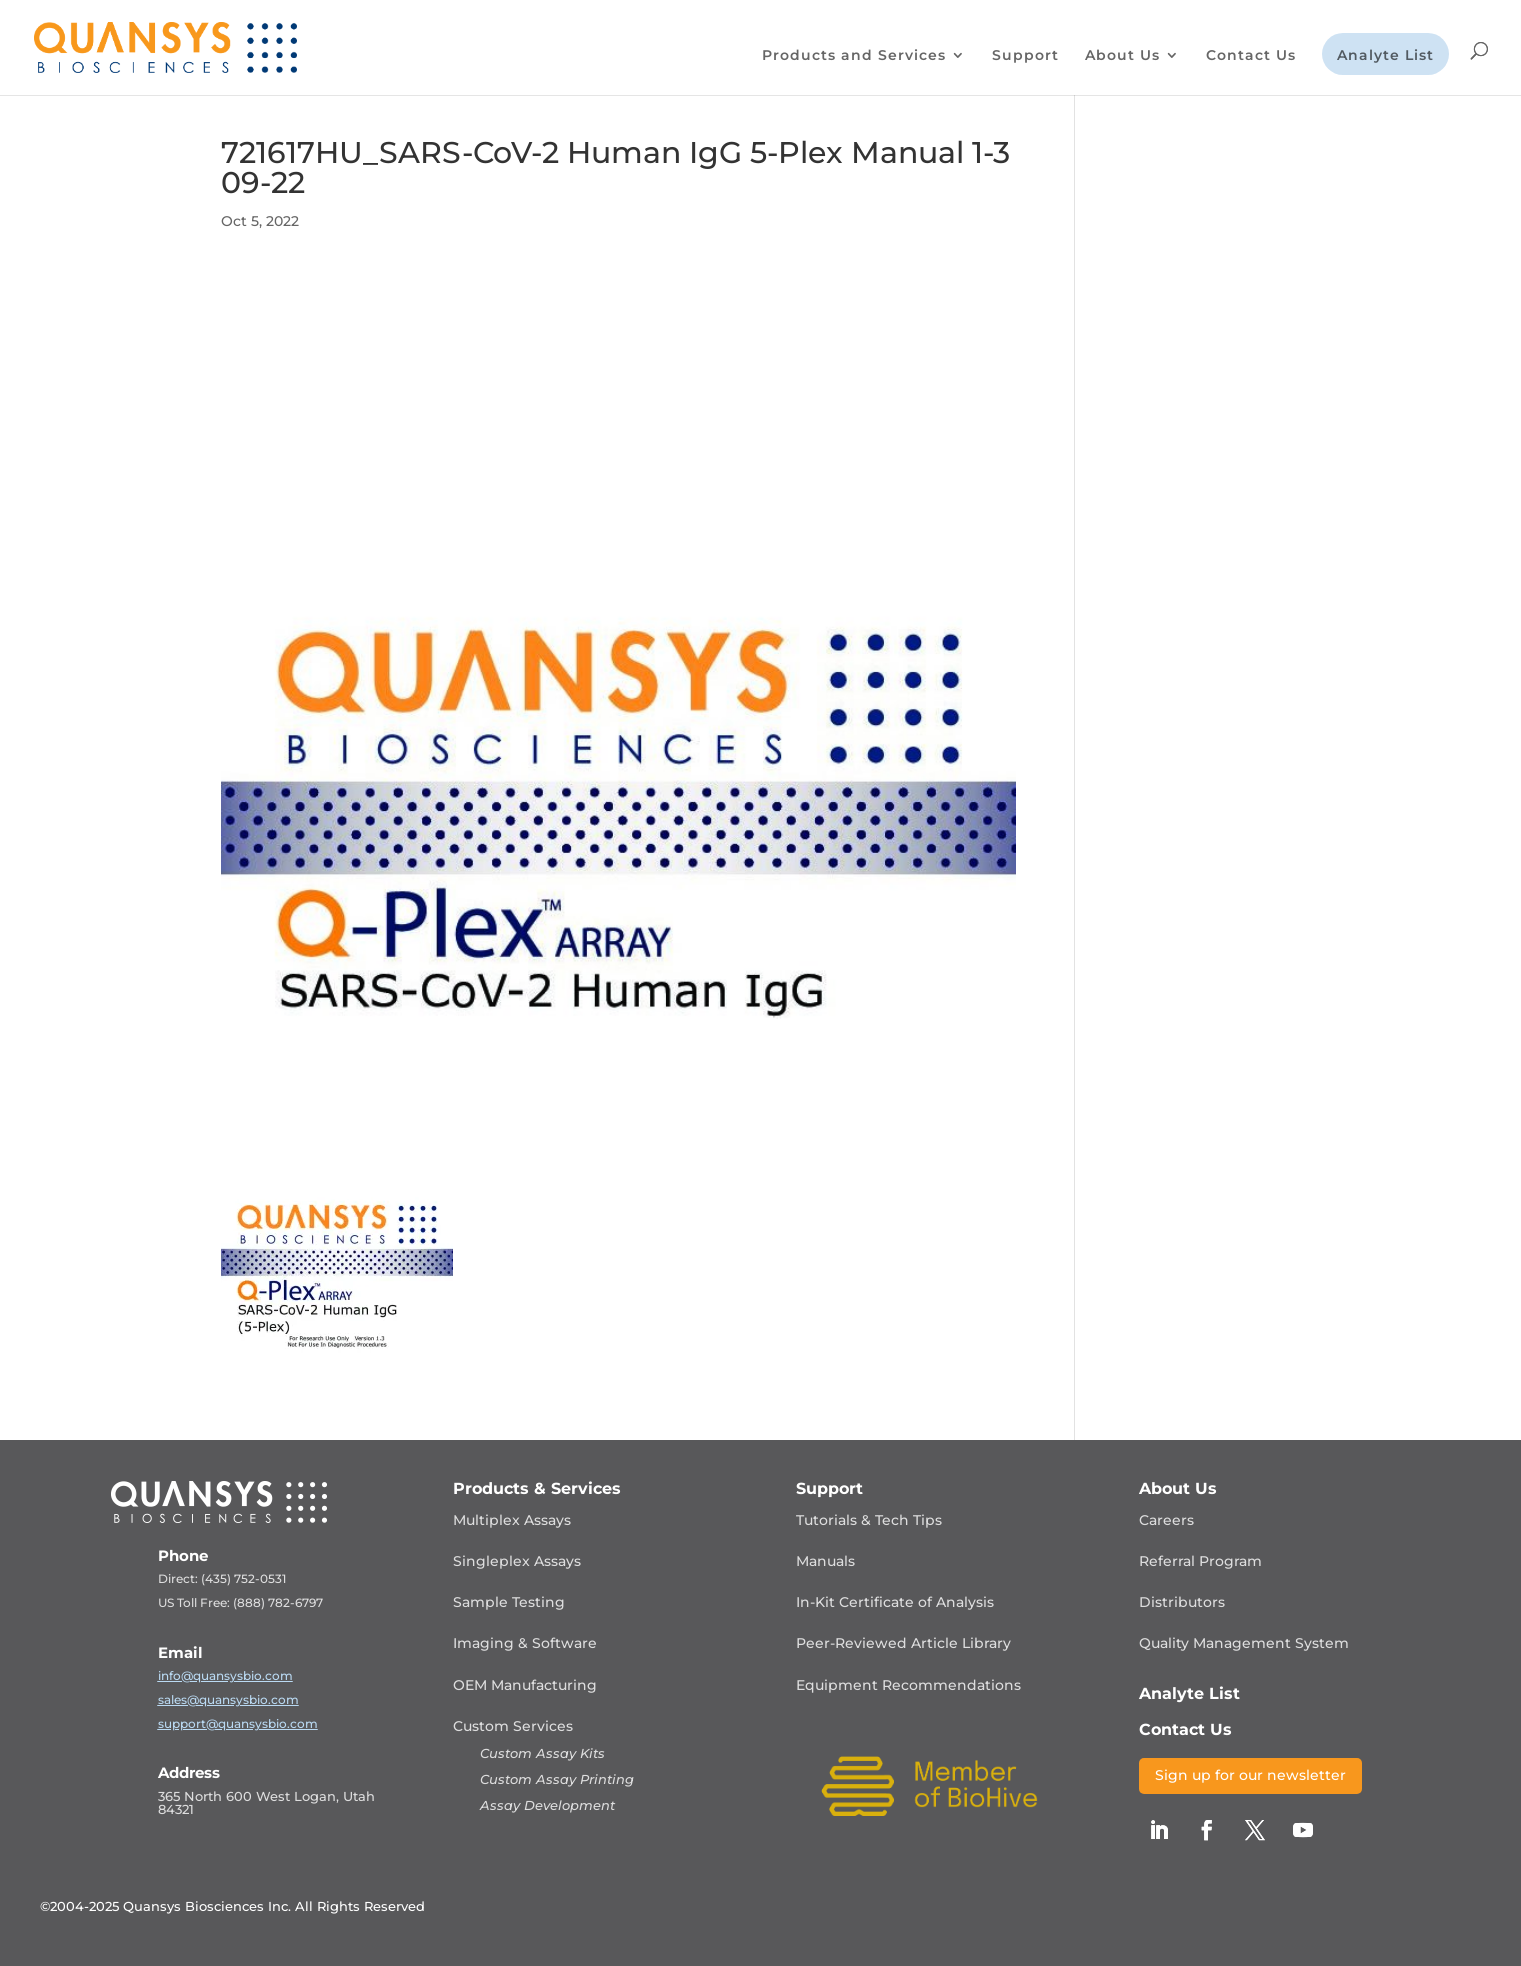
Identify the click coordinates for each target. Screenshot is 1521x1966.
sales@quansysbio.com (228, 1699)
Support (1025, 56)
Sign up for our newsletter (1250, 1775)
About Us (1122, 56)
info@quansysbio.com (225, 1675)
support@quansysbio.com (238, 1723)
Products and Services (854, 56)
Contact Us (1251, 56)
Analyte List (1385, 56)
